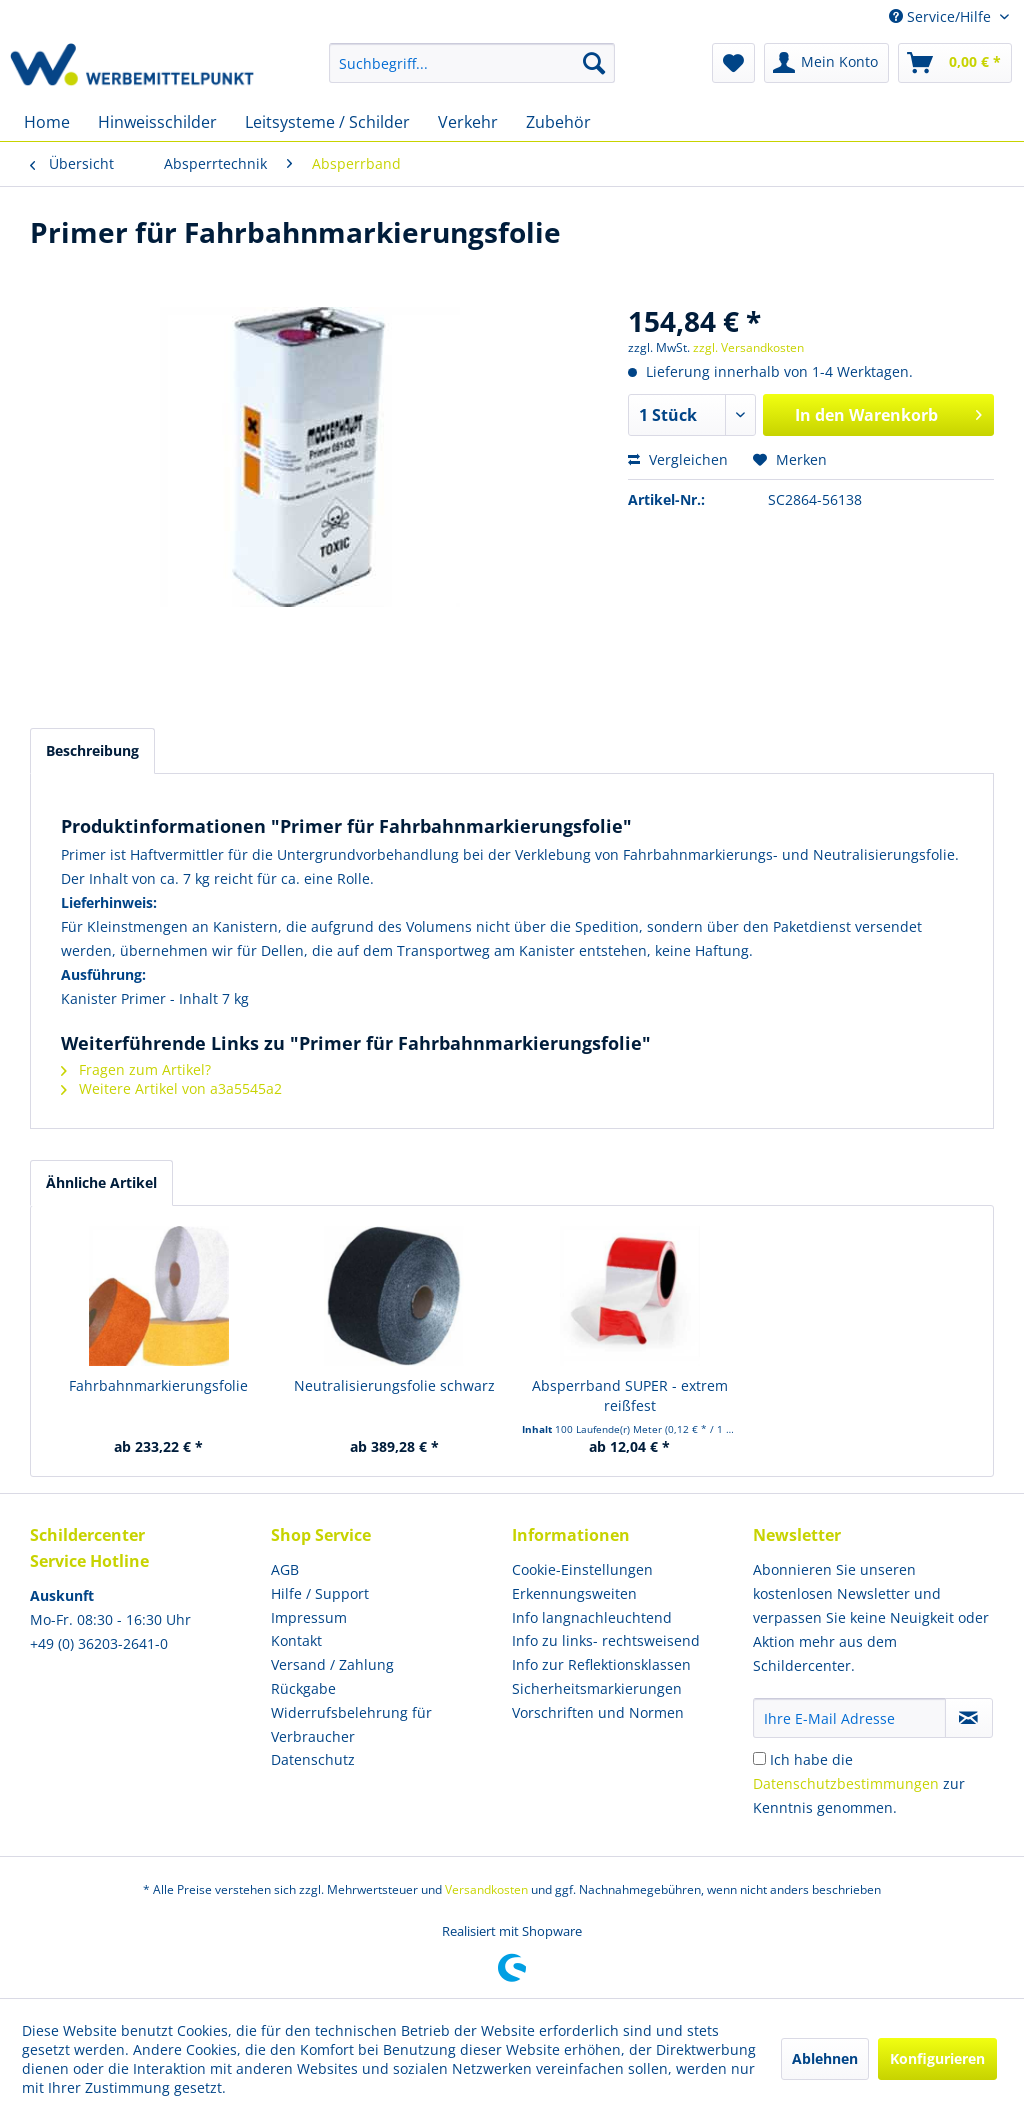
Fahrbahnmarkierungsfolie (158, 1385)
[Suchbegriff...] (472, 63)
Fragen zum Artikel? (136, 1069)
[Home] (47, 122)
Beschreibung (92, 750)
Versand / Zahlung (332, 1664)
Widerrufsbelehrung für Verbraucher (351, 1724)
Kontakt (296, 1640)
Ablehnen (825, 2058)
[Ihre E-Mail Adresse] (849, 1718)
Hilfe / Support (320, 1593)
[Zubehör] (558, 122)
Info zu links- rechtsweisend (606, 1640)
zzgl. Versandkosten (748, 347)
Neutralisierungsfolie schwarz (394, 1385)
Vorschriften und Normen (598, 1712)
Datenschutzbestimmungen (846, 1783)
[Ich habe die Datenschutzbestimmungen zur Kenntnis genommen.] (759, 1758)
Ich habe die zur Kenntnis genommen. (859, 1783)
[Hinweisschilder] (157, 122)
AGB (285, 1569)
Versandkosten (486, 1889)
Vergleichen (678, 459)
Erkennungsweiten (574, 1593)
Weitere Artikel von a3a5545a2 (171, 1088)
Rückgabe (303, 1688)
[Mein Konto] (826, 63)
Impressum (309, 1617)
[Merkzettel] (733, 63)
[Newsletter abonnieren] (969, 1718)
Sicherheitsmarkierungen (597, 1688)
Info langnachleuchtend (592, 1617)
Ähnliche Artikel (101, 1182)
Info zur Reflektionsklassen (601, 1664)
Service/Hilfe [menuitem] (942, 16)
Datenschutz (313, 1759)
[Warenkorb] (955, 63)
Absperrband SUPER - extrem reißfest (630, 1395)
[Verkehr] (468, 122)
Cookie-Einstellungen (582, 1569)
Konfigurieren (937, 2058)
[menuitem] (472, 63)
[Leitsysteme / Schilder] (327, 122)
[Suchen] (594, 63)
